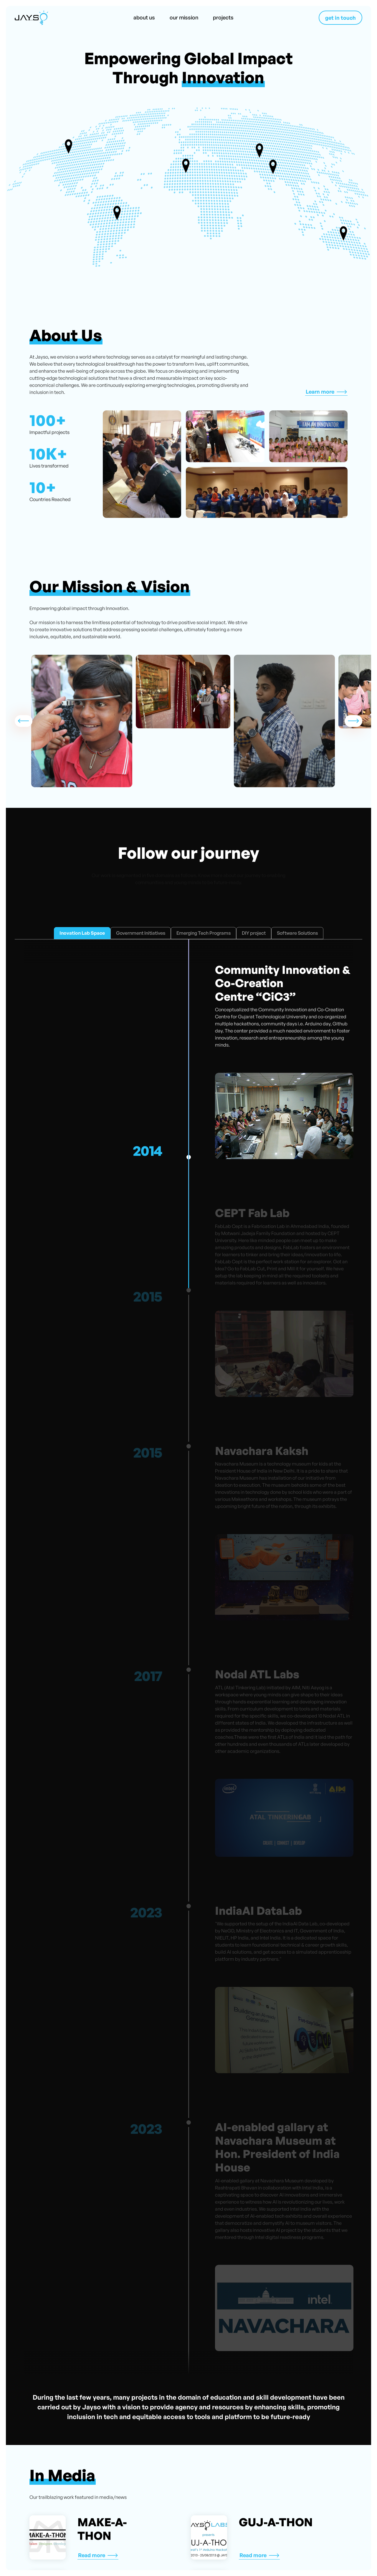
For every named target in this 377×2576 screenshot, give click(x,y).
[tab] (82, 933)
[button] (23, 721)
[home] (31, 17)
